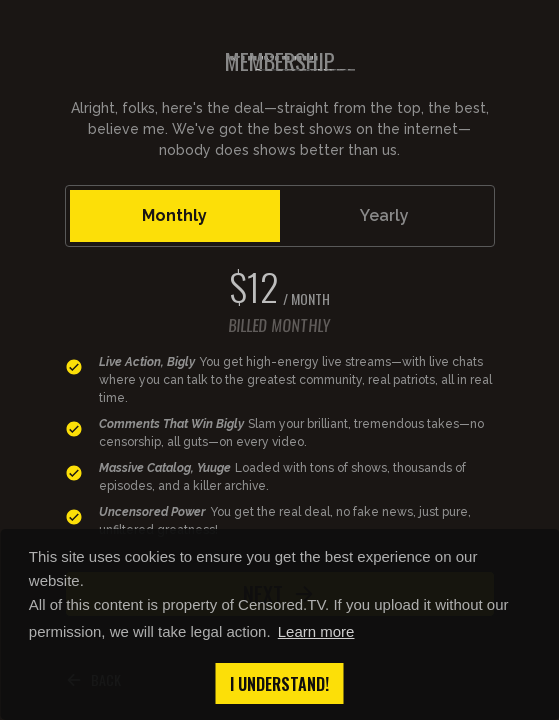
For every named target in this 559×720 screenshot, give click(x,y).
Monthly (174, 215)
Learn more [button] (316, 631)
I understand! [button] (279, 684)
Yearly (384, 215)
